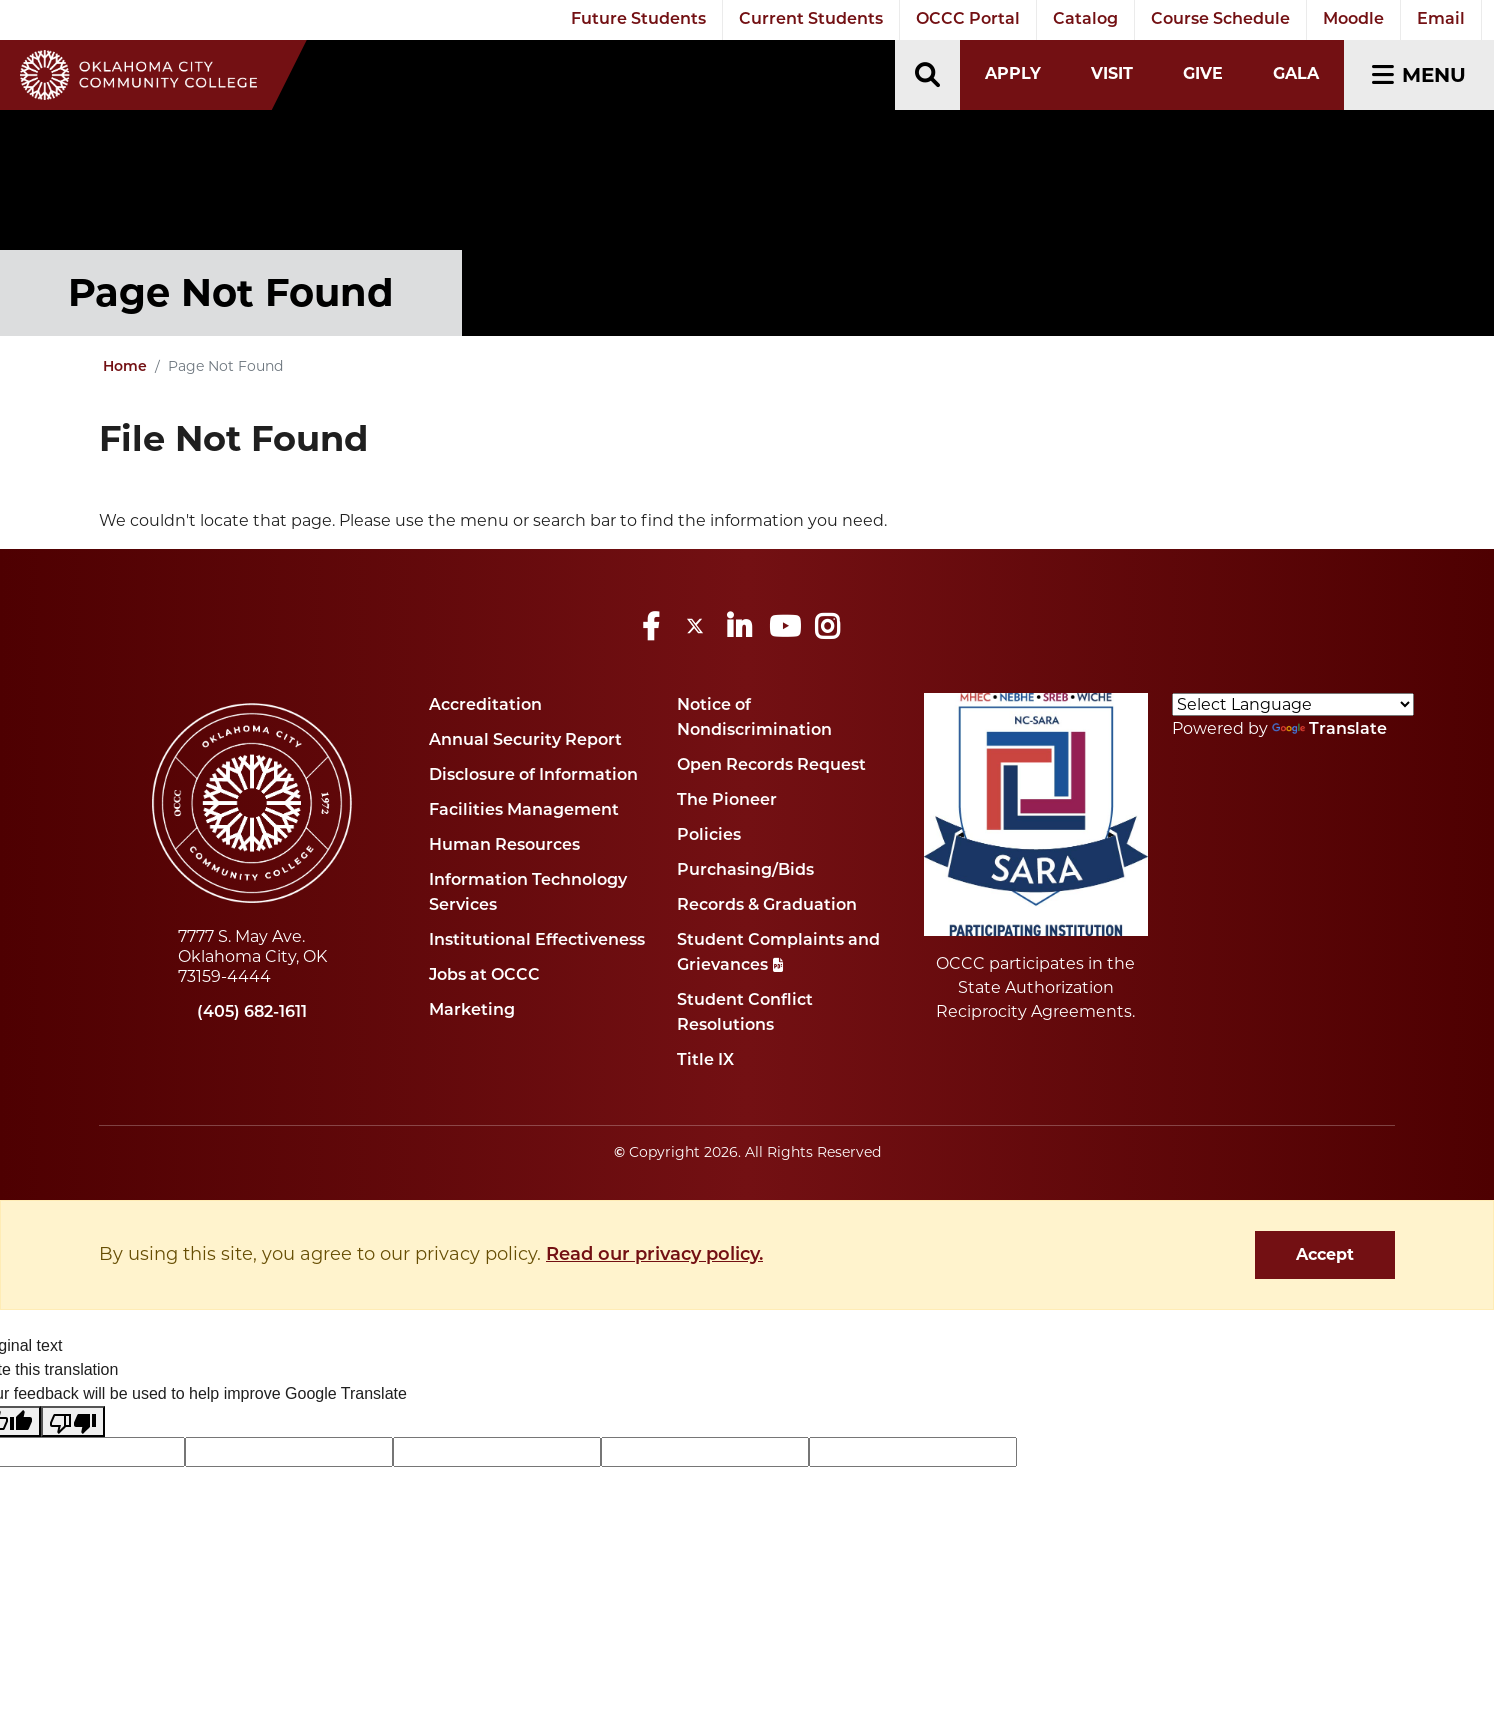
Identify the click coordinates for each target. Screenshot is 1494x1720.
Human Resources (504, 846)
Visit (1112, 73)
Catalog (1085, 20)
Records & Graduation (767, 906)
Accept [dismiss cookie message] (1325, 1254)
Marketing (472, 1011)
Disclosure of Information (533, 776)
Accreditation (485, 706)
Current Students (811, 20)
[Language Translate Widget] (1293, 704)
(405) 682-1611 (252, 1013)
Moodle (1353, 20)
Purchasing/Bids (745, 871)
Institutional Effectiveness (537, 941)
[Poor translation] (73, 1421)
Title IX (705, 1061)
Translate (1329, 730)
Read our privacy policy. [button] (654, 1255)
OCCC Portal (968, 20)
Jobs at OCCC (484, 976)
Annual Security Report (525, 741)
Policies (709, 836)
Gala (1296, 73)
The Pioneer (727, 801)
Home (125, 367)
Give (1203, 73)
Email (1441, 20)
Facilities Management (524, 811)
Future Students (638, 20)
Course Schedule (1220, 20)
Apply (1013, 73)
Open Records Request (771, 766)
